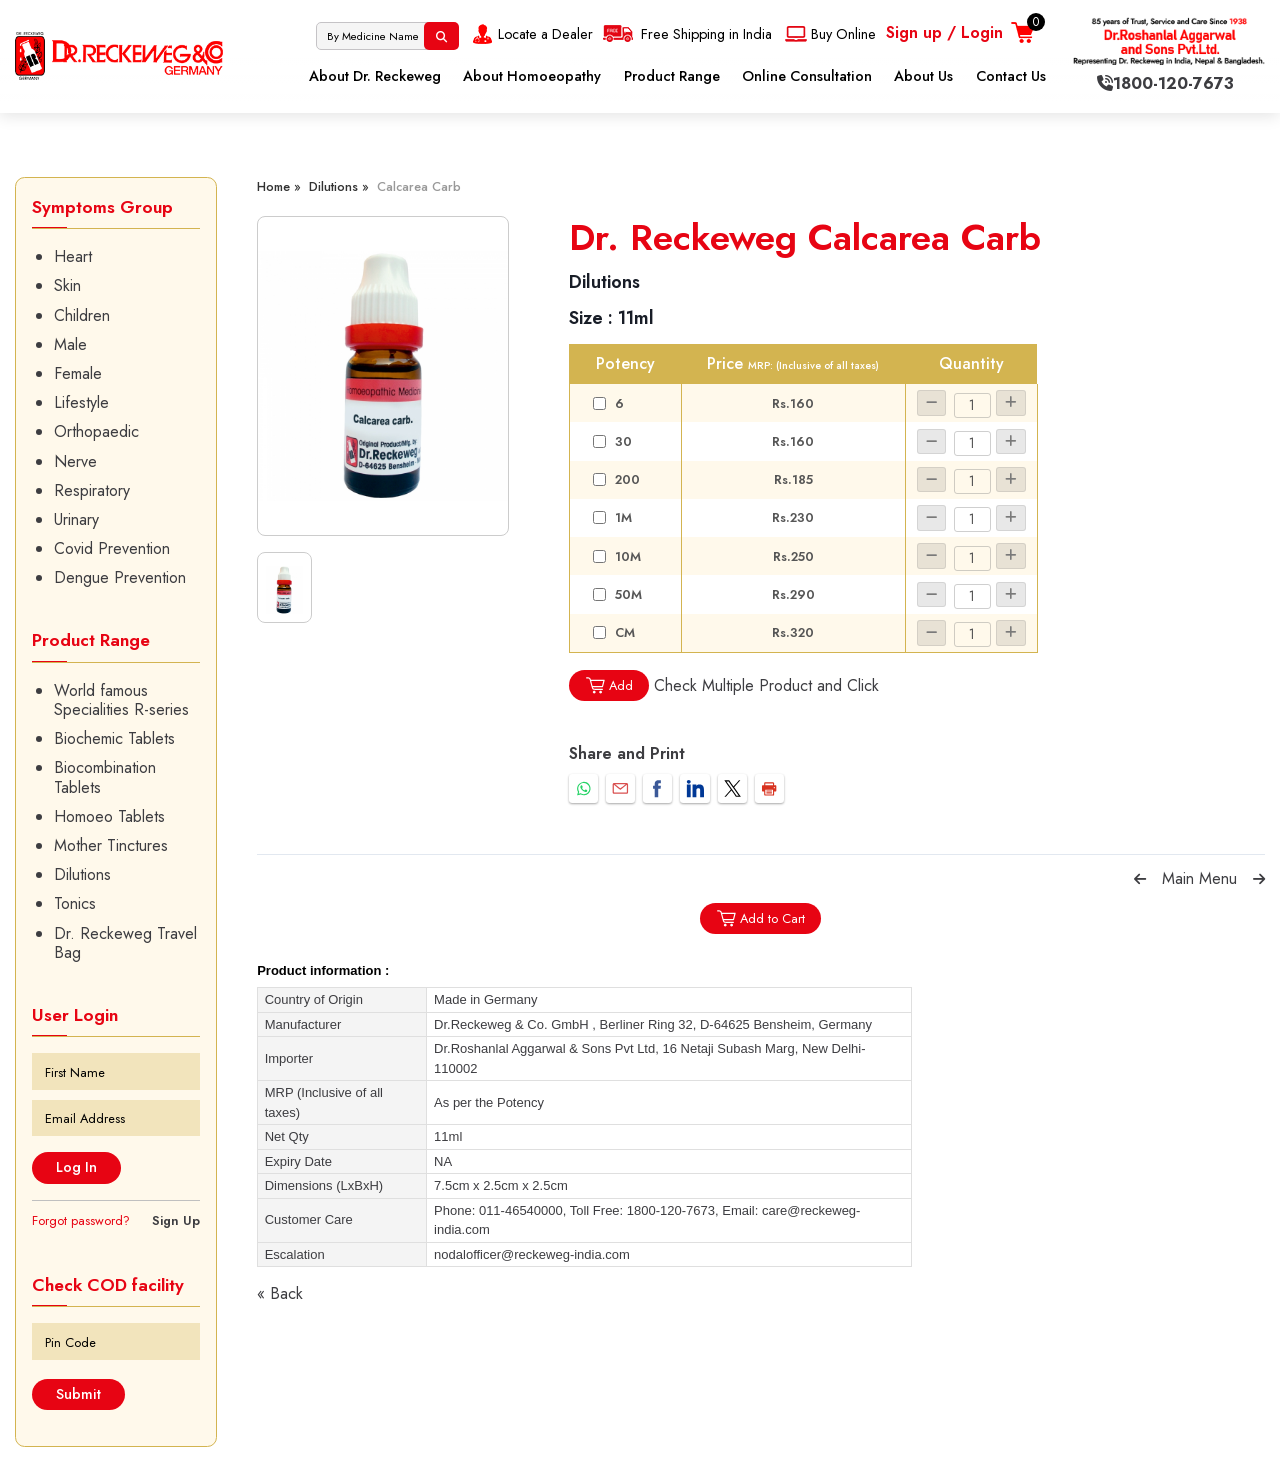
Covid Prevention (112, 548)
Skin (67, 285)
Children (82, 315)
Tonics (75, 903)
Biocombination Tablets (105, 777)
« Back (280, 1293)
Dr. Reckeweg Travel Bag (125, 943)
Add (609, 685)
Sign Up (176, 1220)
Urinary (76, 519)
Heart (73, 256)
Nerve (75, 461)
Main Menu (1199, 878)
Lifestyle (81, 402)
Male (70, 344)
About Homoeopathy (532, 76)
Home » (279, 186)
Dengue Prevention (120, 577)
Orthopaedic (96, 431)
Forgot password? (81, 1220)
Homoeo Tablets (109, 816)
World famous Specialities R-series (121, 700)
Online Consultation (807, 76)
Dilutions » (339, 186)
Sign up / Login (944, 32)
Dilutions (82, 874)
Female (78, 373)
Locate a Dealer (530, 34)
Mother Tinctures (111, 845)
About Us (923, 76)
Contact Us (1011, 76)
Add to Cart (760, 918)
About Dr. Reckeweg (375, 76)
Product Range (672, 76)
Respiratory (92, 490)
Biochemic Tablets (114, 738)
